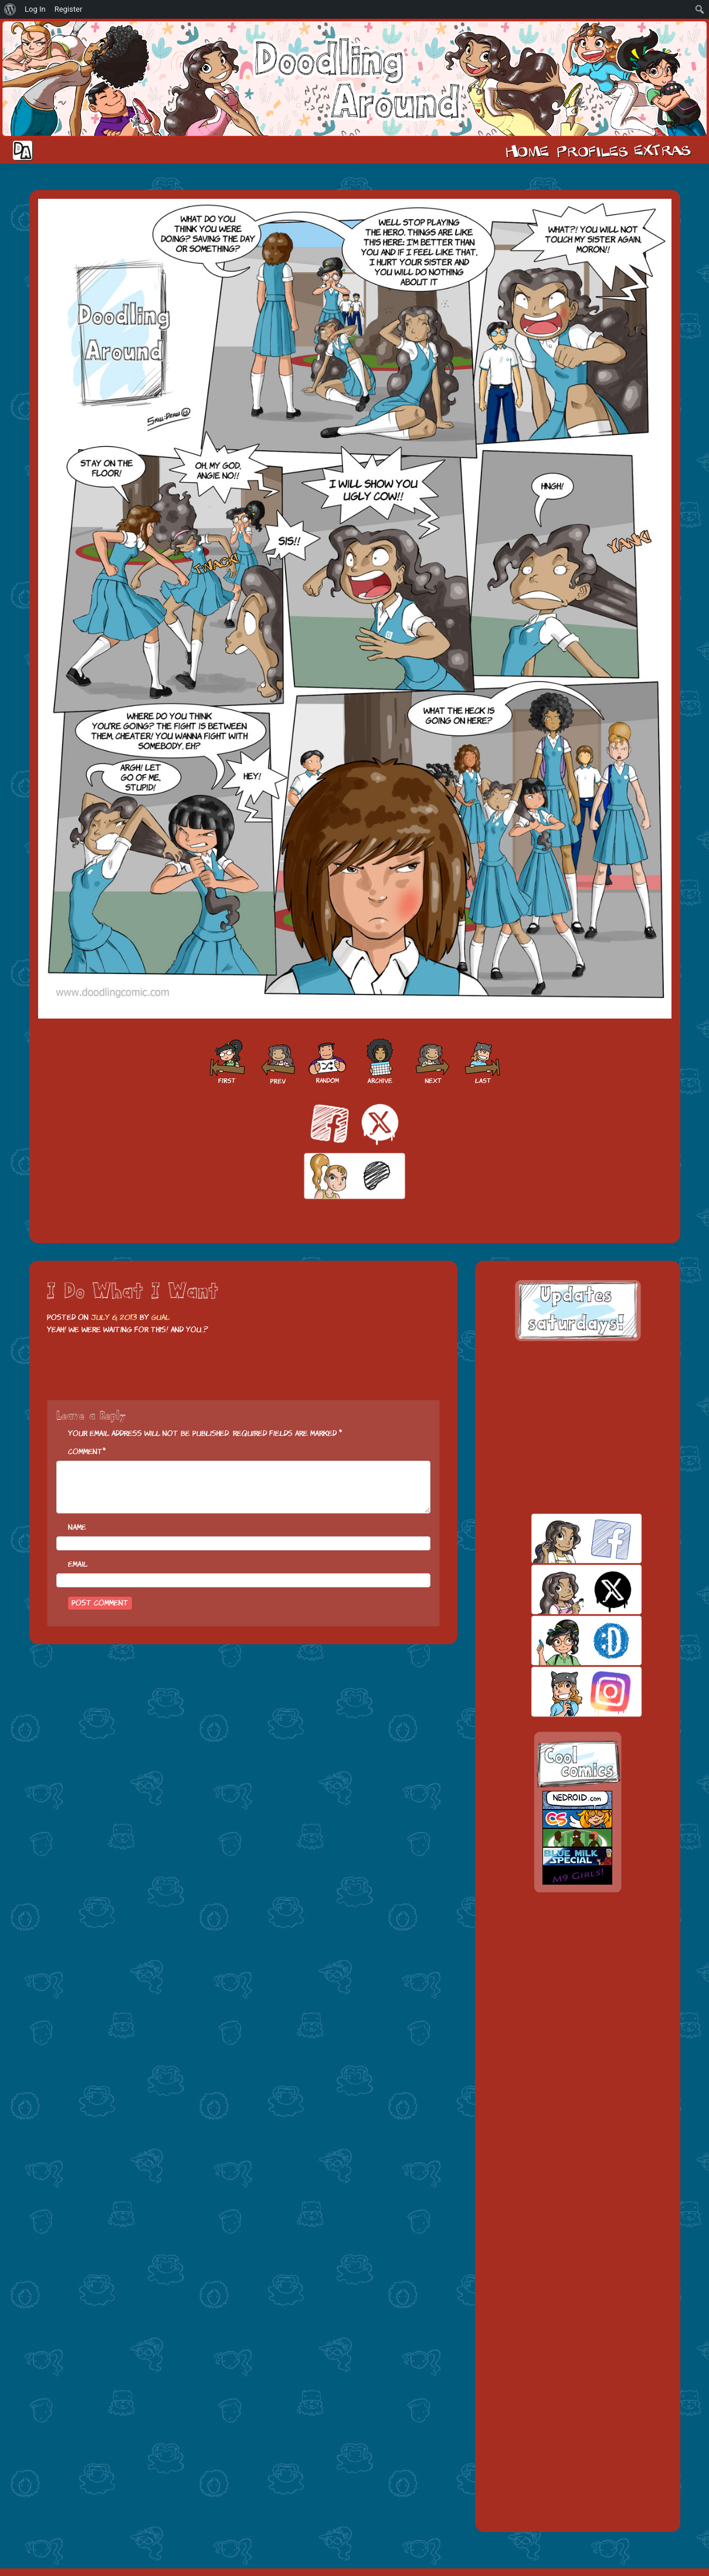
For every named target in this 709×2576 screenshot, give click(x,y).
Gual (160, 1317)
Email (77, 1564)
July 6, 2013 (114, 1317)
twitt (566, 1589)
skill (566, 1640)
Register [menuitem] (69, 9)
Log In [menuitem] (35, 9)
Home (527, 150)
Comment (85, 1451)
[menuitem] (10, 9)
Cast (591, 150)
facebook (566, 1538)
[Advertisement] (577, 1427)
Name (77, 1527)
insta (566, 1691)
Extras (664, 150)
